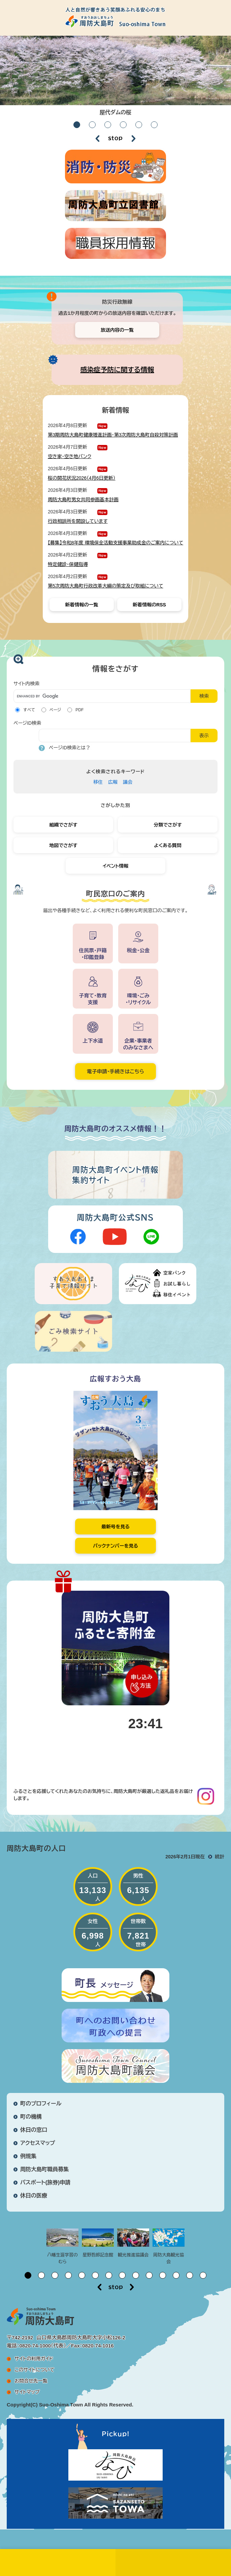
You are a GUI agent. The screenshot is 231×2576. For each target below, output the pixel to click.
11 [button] (162, 2275)
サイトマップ (27, 2392)
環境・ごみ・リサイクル (138, 999)
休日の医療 (33, 2195)
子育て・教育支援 (92, 999)
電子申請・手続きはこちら (115, 1071)
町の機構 (31, 2117)
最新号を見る (115, 1526)
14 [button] (203, 2275)
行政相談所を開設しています (78, 521)
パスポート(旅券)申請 (45, 2182)
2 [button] (92, 124)
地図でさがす (63, 845)
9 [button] (135, 2275)
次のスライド (133, 138)
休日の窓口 (33, 2130)
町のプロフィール (40, 2103)
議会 (127, 782)
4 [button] (123, 124)
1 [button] (76, 124)
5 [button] (138, 124)
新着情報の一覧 (81, 604)
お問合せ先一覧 (30, 2381)
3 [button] (107, 124)
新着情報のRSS (149, 604)
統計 (219, 1856)
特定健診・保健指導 (68, 564)
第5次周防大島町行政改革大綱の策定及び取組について (105, 586)
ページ (55, 710)
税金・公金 (138, 950)
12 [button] (176, 2275)
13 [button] (189, 2275)
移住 (98, 782)
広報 (113, 782)
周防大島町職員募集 (44, 2169)
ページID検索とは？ (69, 747)
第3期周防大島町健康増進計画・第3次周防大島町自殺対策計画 (113, 435)
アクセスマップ (37, 2143)
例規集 (28, 2156)
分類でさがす (168, 825)
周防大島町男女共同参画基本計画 (83, 499)
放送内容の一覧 (117, 330)
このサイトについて (34, 2369)
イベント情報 (116, 866)
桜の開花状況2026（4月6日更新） (82, 478)
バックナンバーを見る (115, 1546)
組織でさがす (63, 825)
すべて (29, 710)
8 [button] (122, 2275)
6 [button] (154, 124)
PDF (79, 710)
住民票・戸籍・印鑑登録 (93, 954)
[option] (115, 78)
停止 (115, 138)
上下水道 (93, 1041)
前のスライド (97, 138)
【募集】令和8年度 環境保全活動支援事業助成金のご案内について (115, 542)
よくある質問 (168, 845)
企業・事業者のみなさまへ (138, 1044)
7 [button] (108, 2275)
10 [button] (149, 2275)
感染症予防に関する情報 (117, 369)
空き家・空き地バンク (69, 456)
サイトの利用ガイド (33, 2358)
